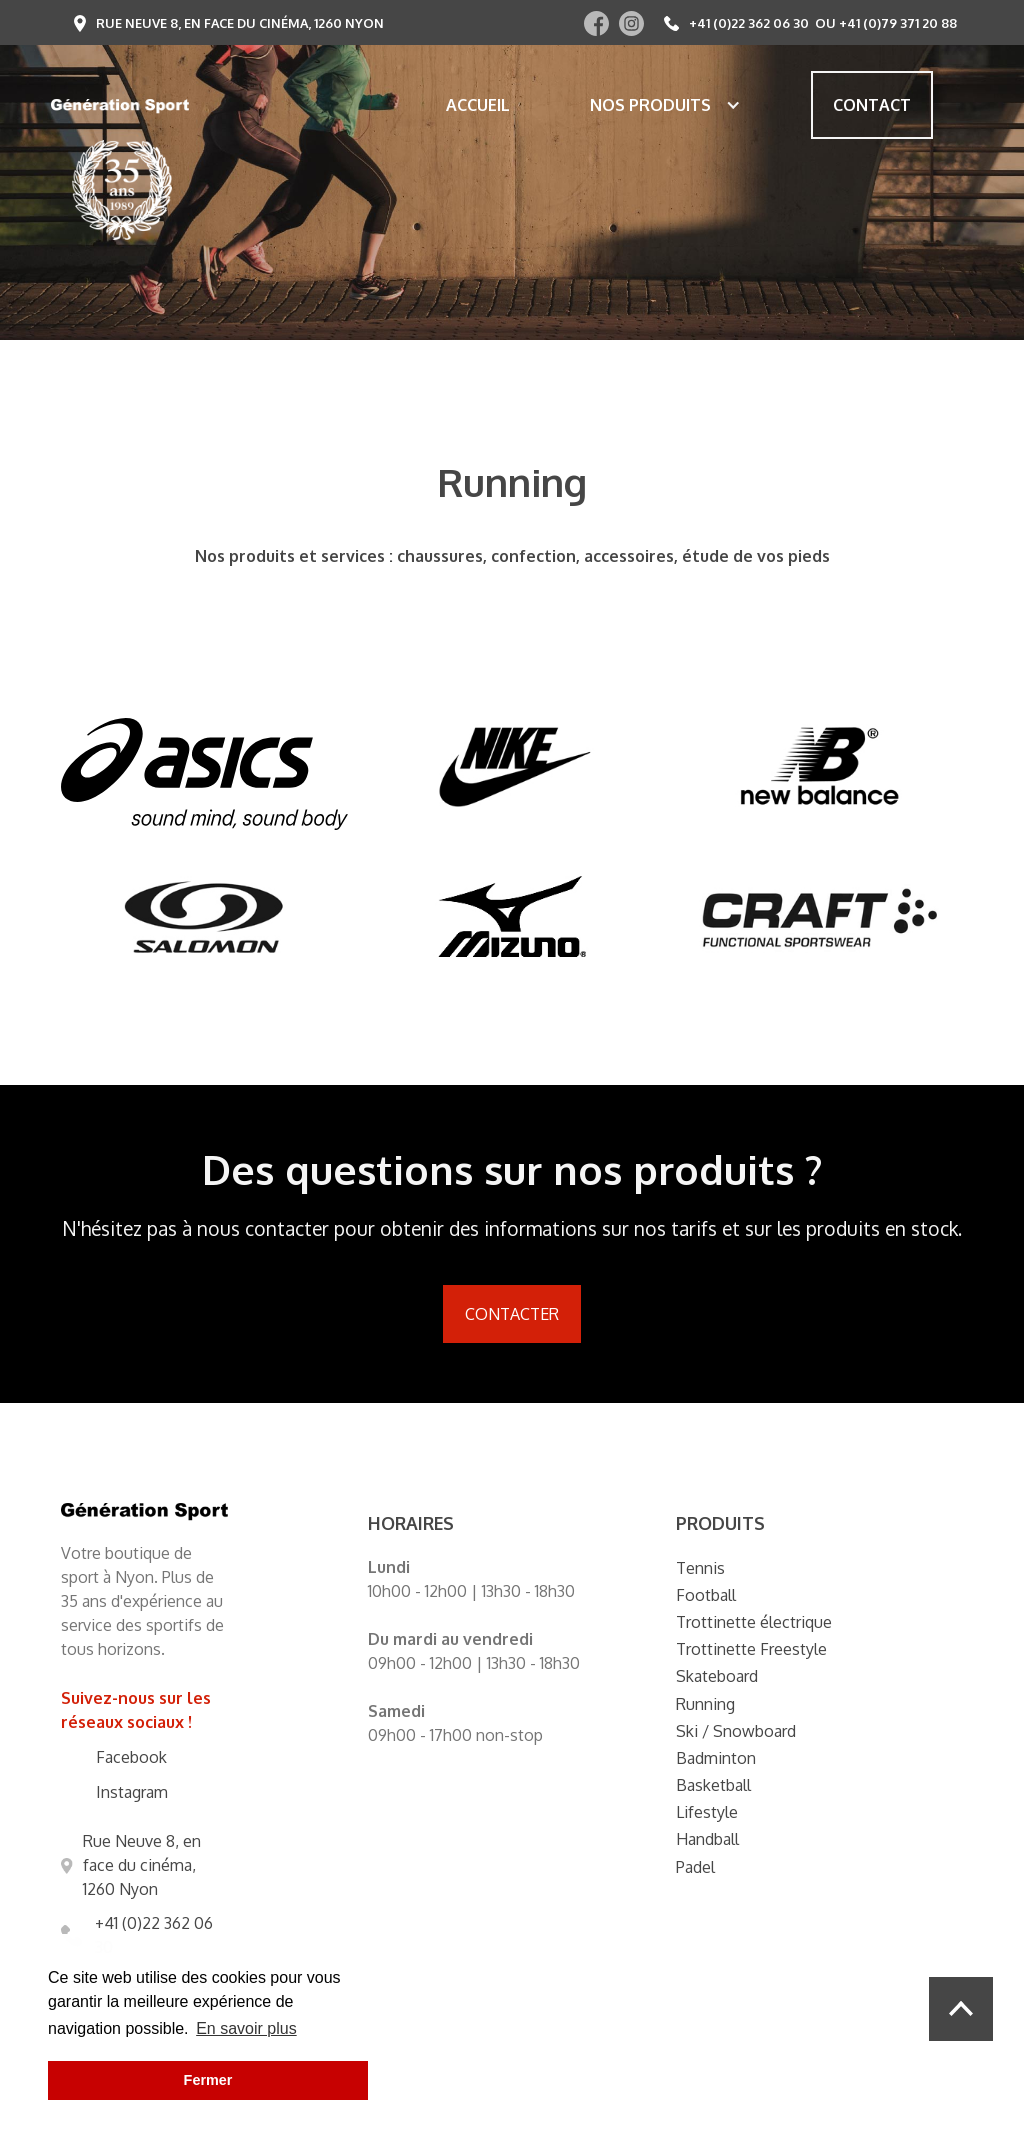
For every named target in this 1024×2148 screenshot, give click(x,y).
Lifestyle (707, 1812)
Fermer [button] (208, 2080)
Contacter (512, 1314)
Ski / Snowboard (736, 1731)
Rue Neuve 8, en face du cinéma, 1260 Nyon (240, 23)
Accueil (478, 105)
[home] (120, 105)
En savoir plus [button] (246, 2028)
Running (705, 1704)
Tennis (700, 1568)
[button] (655, 105)
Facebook (131, 1757)
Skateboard (717, 1676)
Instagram (132, 1792)
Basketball (713, 1785)
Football (706, 1595)
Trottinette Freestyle (751, 1649)
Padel (695, 1867)
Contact (872, 105)
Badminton (716, 1758)
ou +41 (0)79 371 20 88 (886, 23)
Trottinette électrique (754, 1622)
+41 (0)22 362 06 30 (749, 23)
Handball (707, 1839)
